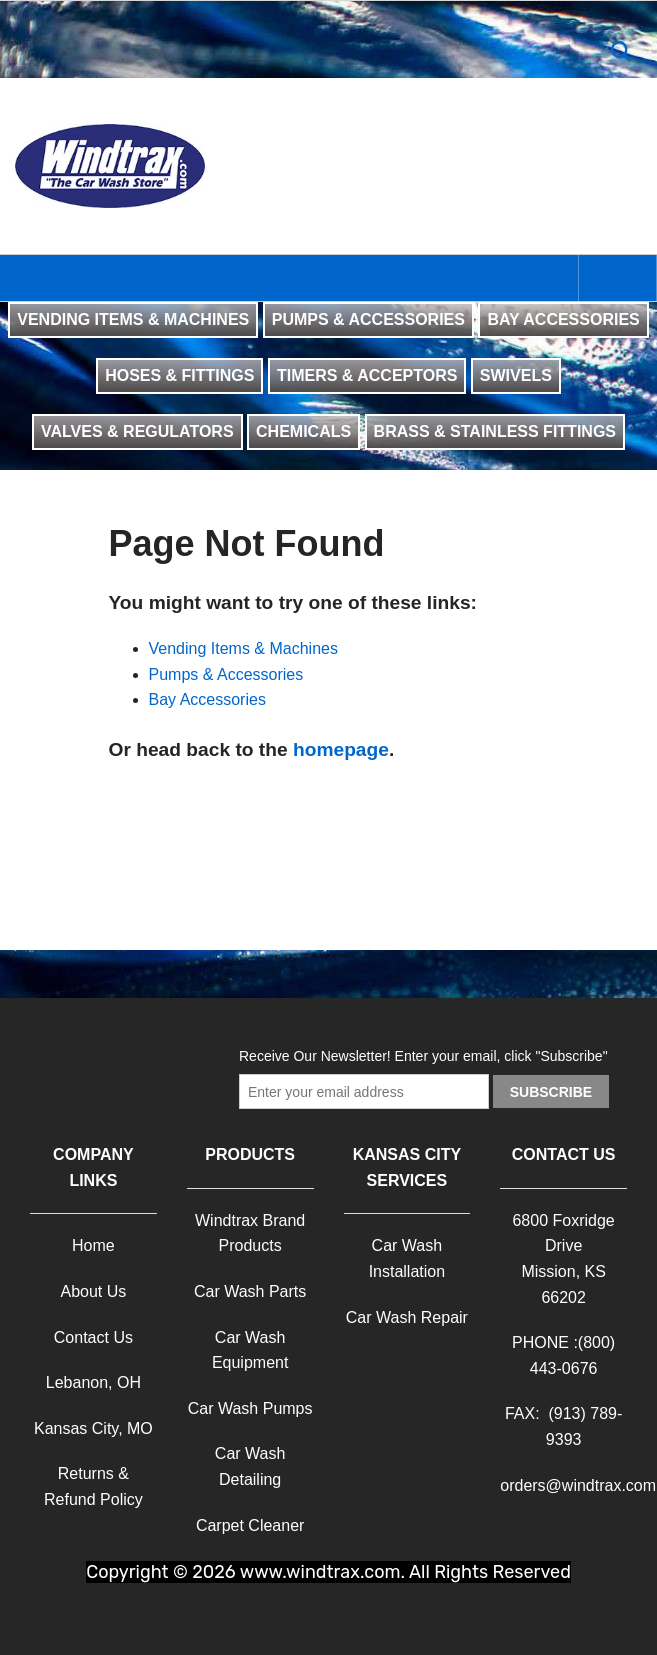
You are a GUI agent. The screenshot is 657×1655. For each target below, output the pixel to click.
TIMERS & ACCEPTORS (367, 375)
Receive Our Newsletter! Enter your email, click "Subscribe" (423, 1056)
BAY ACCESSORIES (563, 319)
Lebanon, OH (93, 1382)
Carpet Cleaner (250, 1525)
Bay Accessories (207, 699)
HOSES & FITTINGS (179, 375)
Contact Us (93, 1337)
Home (93, 1245)
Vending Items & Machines (243, 648)
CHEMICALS (303, 431)
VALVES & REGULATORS (137, 431)
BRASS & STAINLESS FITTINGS (495, 431)
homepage (341, 749)
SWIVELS (516, 375)
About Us (93, 1291)
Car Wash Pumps (250, 1408)
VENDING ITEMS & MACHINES (133, 319)
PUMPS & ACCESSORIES (368, 319)
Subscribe (551, 1092)
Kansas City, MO (93, 1428)
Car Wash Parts (250, 1291)
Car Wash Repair (407, 1317)
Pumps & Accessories (226, 674)
